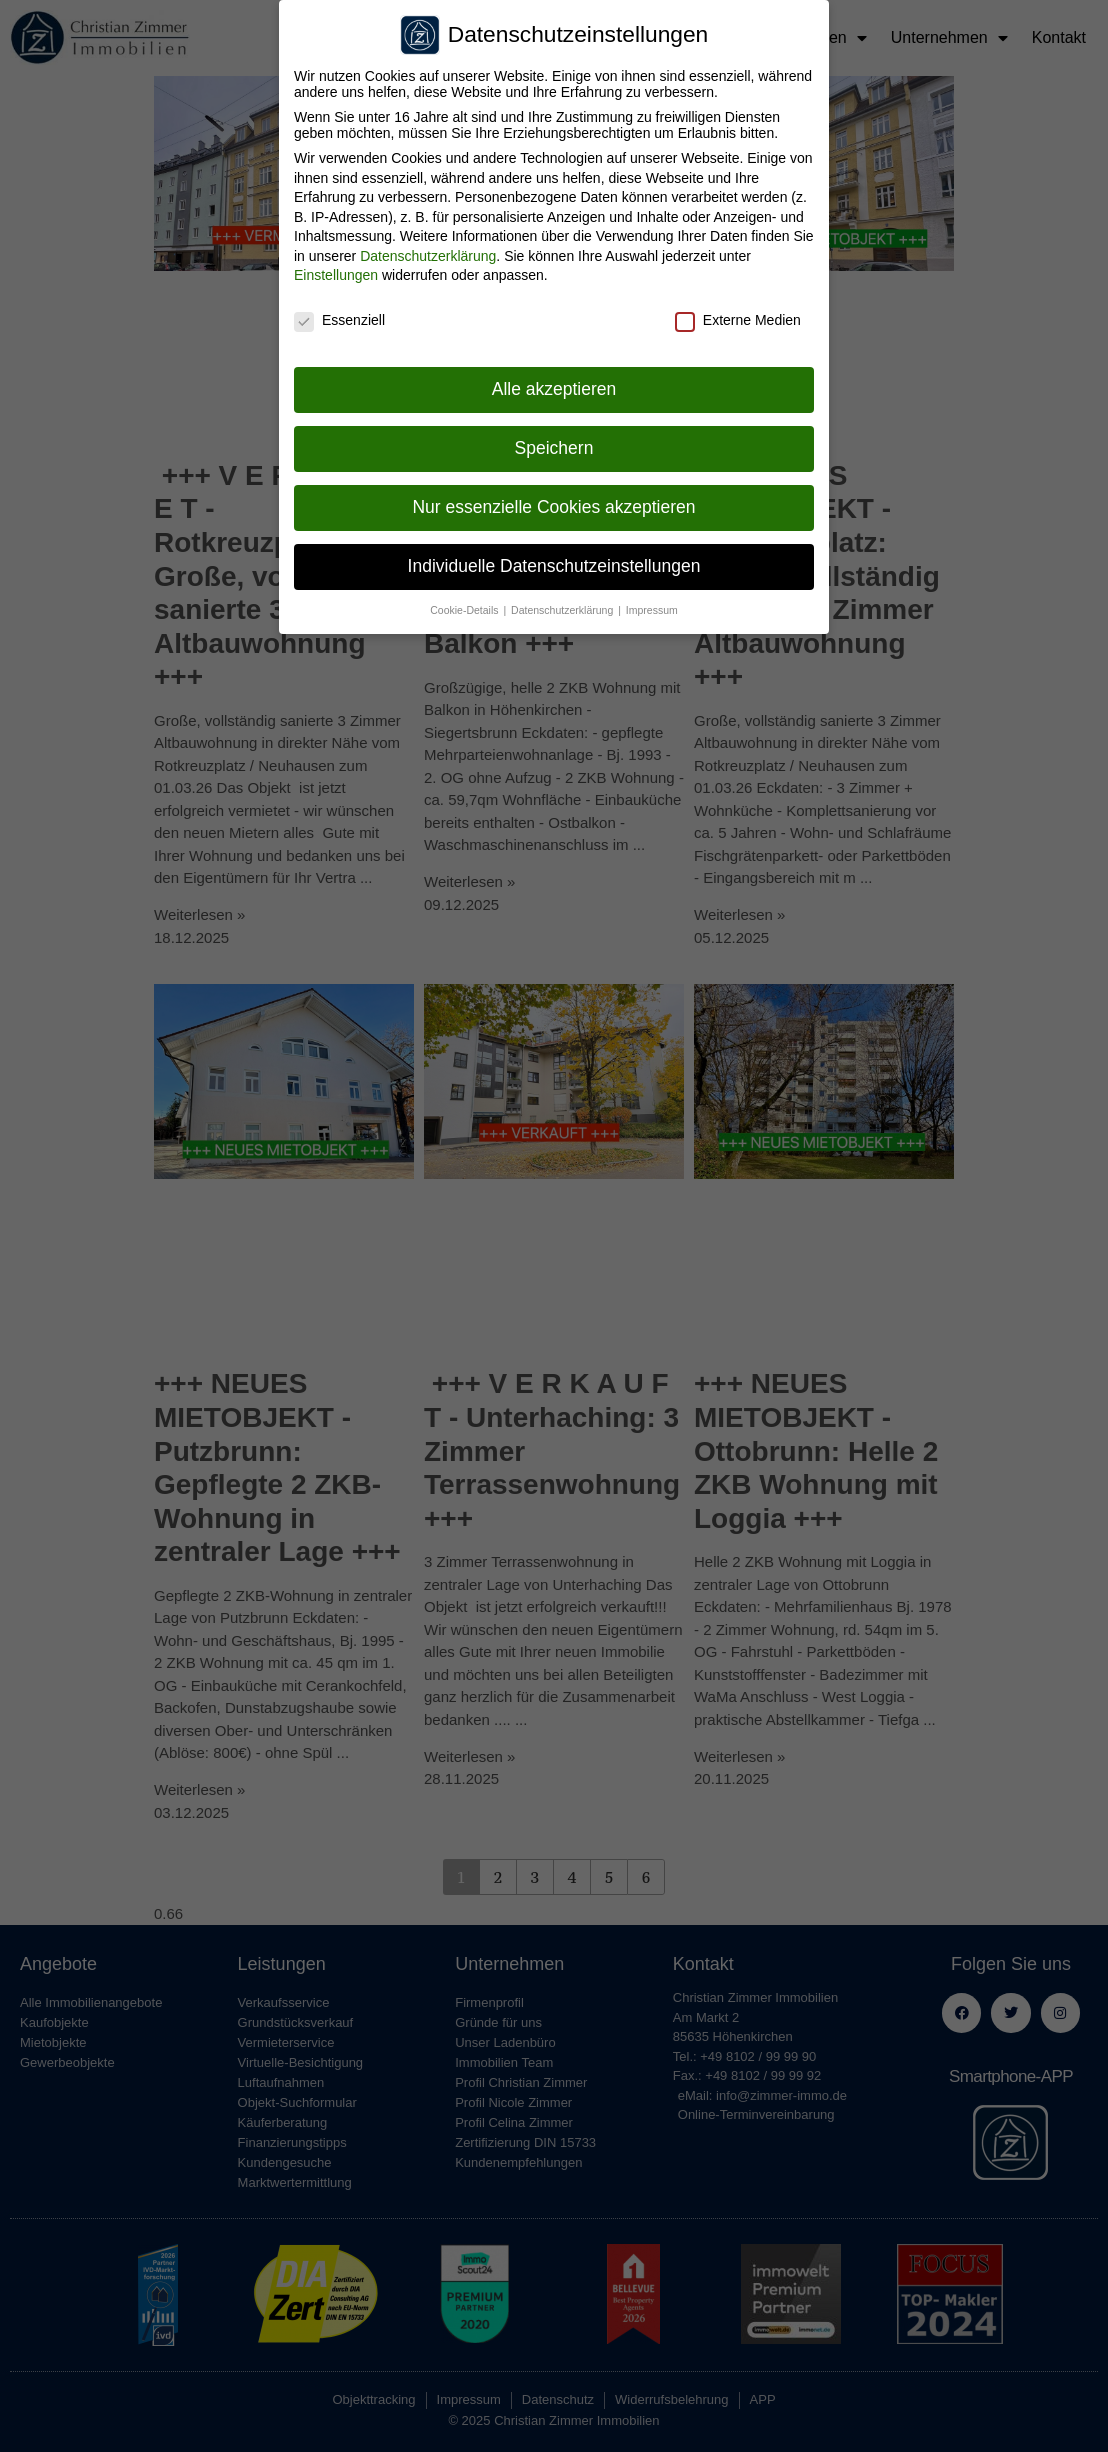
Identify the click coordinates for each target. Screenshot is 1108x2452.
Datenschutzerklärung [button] (563, 605)
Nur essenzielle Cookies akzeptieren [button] (553, 502)
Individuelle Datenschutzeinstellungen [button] (554, 561)
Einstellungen (336, 271)
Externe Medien (738, 315)
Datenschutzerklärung (428, 251)
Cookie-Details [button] (465, 605)
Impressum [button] (652, 605)
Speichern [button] (554, 443)
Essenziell (339, 315)
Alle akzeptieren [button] (554, 384)
